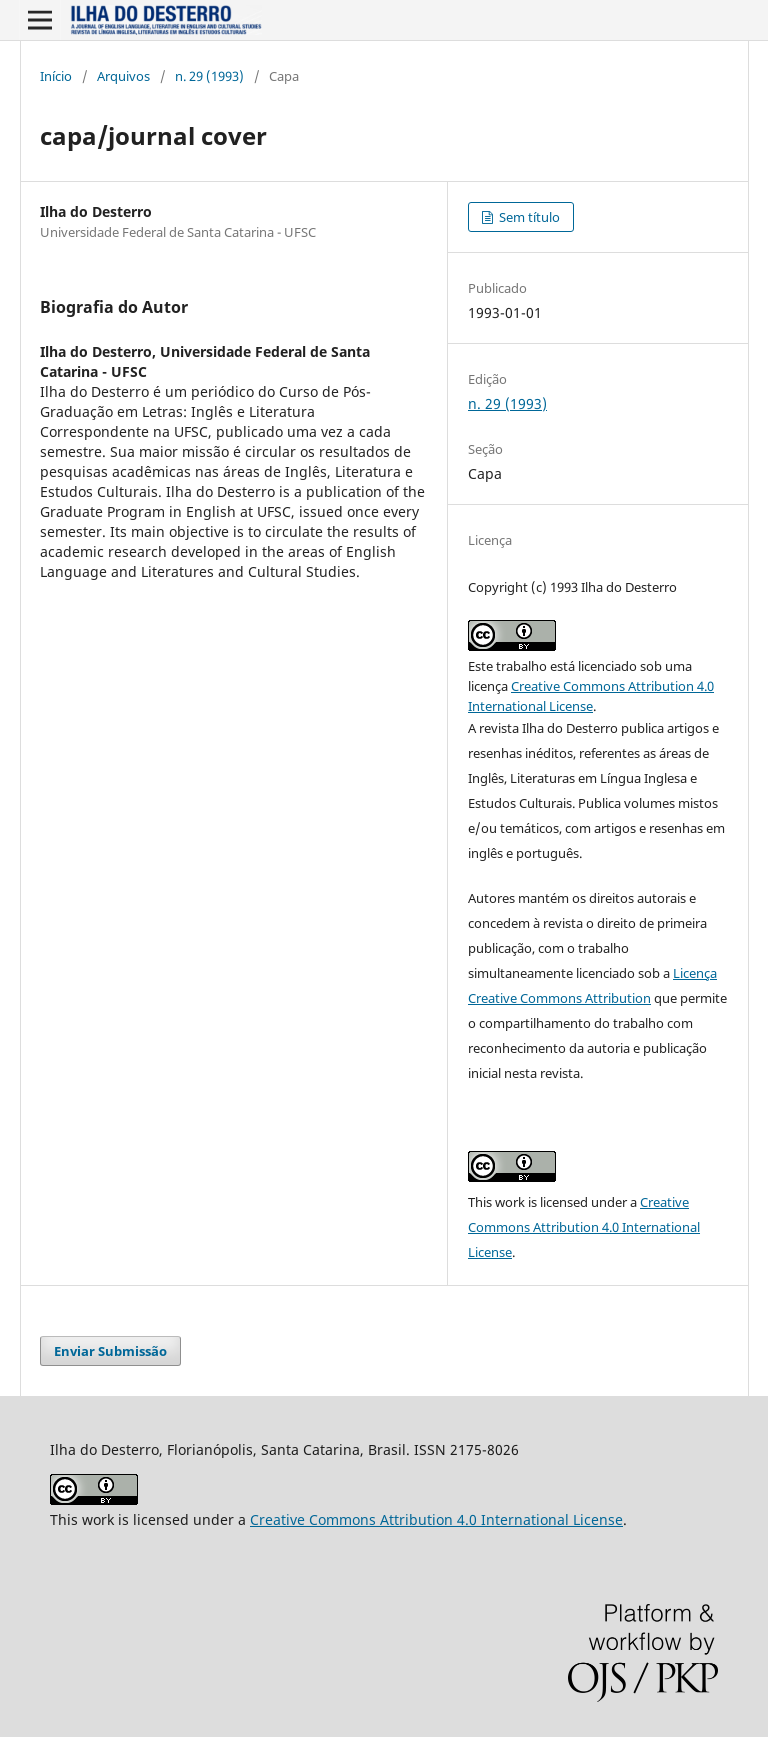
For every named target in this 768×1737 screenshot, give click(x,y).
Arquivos (123, 76)
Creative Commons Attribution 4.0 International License (584, 1227)
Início (56, 76)
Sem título (528, 217)
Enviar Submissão (110, 1351)
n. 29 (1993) (209, 76)
